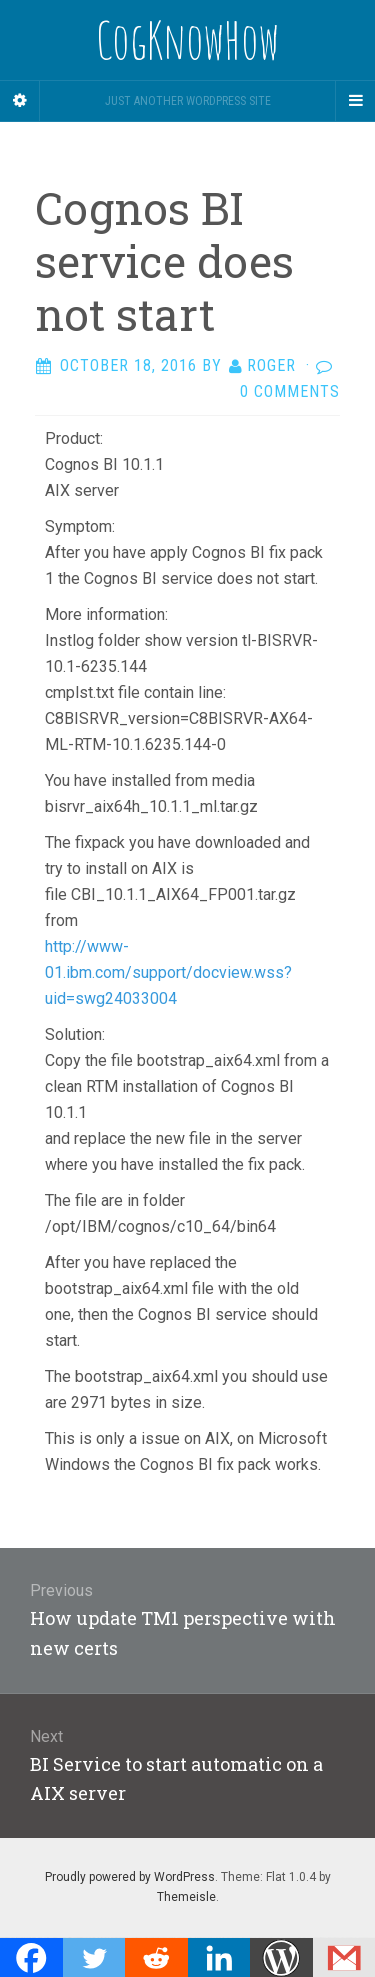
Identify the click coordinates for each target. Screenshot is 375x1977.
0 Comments (290, 391)
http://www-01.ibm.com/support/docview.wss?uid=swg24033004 (168, 972)
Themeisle (186, 1897)
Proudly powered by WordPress (130, 1877)
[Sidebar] (20, 101)
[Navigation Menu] (355, 101)
